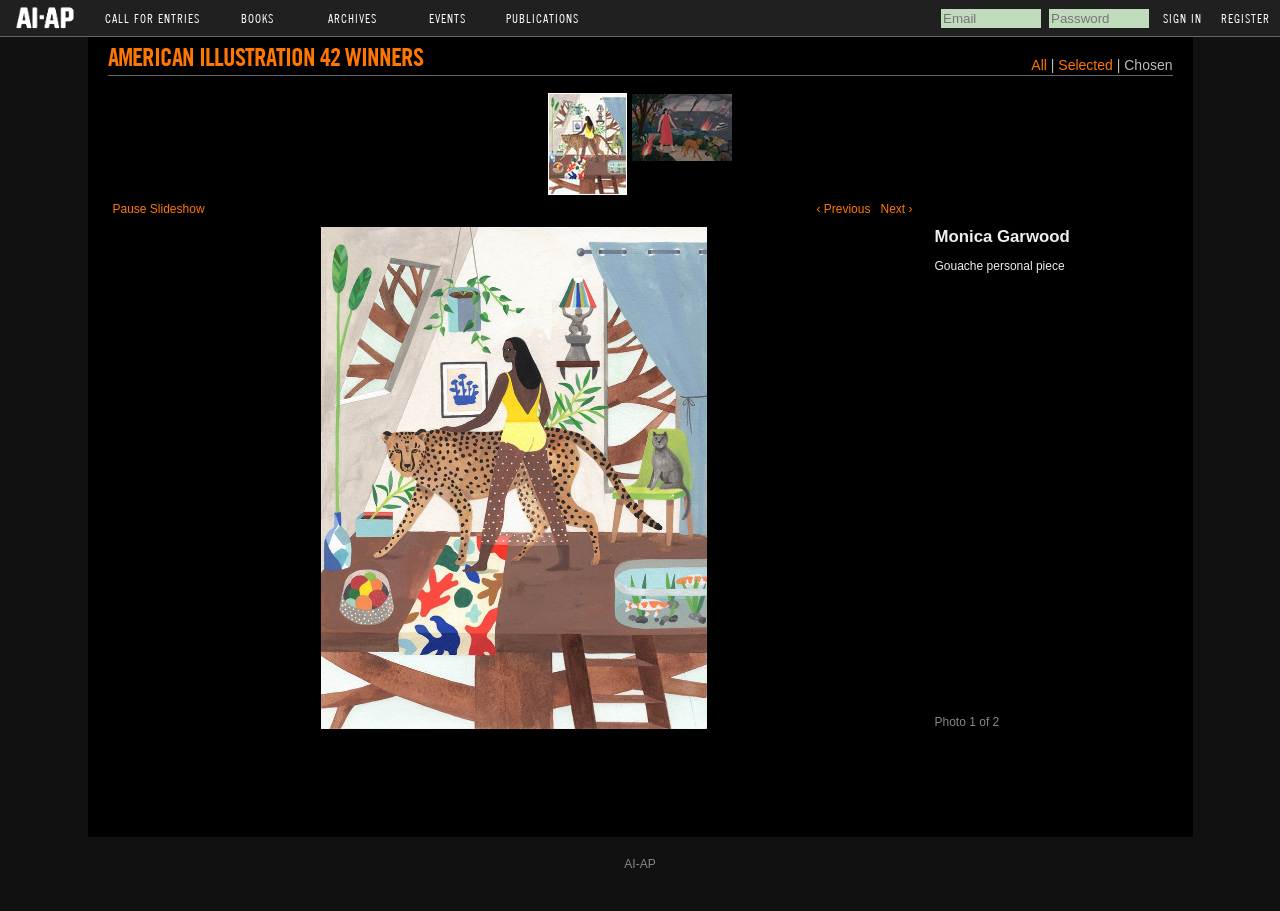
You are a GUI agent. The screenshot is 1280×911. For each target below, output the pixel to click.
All (1039, 65)
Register (1245, 18)
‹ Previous (843, 209)
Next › (896, 209)
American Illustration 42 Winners (265, 56)
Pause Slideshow (159, 209)
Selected (1087, 65)
